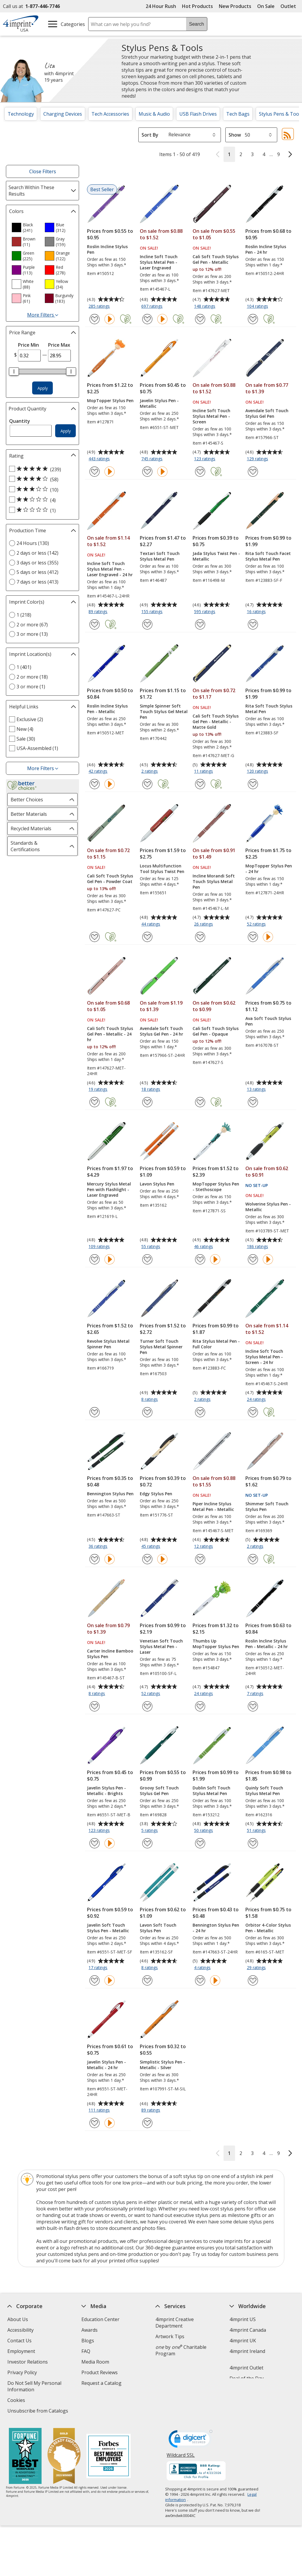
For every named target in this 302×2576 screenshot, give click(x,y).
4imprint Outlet (246, 2367)
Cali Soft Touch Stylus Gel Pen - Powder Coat (110, 878)
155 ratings (152, 612)
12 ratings (204, 1546)
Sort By (150, 135)
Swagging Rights (101, 2393)
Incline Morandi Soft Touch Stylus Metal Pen (214, 881)
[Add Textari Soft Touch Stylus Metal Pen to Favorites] (147, 624)
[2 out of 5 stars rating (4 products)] (41, 500)
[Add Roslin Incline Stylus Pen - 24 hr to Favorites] (253, 319)
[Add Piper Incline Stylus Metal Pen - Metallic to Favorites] (200, 1559)
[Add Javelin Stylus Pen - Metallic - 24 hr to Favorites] (94, 2123)
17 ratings (98, 1968)
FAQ (85, 2351)
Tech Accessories (110, 114)
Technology (21, 114)
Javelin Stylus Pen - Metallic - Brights (106, 1790)
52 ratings (257, 924)
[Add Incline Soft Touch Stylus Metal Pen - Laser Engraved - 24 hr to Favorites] (94, 624)
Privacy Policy (22, 2373)
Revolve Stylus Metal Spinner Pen (108, 1344)
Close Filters (42, 171)
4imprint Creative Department (174, 2322)
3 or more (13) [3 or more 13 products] (32, 634)
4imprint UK (242, 2340)
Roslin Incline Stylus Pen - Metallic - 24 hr (266, 1643)
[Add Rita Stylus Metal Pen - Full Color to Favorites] (200, 1412)
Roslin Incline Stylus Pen (107, 249)
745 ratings (152, 459)
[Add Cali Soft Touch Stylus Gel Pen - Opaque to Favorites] (200, 1102)
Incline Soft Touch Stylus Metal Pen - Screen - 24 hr (264, 1356)
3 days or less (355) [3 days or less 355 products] (37, 563)
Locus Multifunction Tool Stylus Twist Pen (162, 868)
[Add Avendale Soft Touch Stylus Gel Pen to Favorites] (253, 472)
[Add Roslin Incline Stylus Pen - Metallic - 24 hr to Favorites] (253, 1706)
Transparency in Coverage (111, 2405)
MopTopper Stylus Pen (110, 400)
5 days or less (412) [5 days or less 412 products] (37, 572)
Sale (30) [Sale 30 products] (26, 739)
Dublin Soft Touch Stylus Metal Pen (211, 1790)
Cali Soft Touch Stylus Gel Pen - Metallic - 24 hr (110, 1034)
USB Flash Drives (198, 114)
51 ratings (257, 1831)
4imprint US (242, 2319)
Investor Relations (28, 2363)
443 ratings (99, 459)
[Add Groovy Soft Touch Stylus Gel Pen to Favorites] (147, 1843)
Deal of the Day (246, 2378)
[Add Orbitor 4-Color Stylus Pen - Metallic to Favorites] (253, 1980)
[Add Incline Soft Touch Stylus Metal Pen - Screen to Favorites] (200, 472)
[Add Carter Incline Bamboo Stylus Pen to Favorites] (94, 1706)
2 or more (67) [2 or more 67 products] (32, 625)
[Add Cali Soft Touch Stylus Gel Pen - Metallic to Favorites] (200, 319)
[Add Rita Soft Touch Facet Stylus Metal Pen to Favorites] (253, 624)
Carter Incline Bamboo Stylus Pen (110, 1653)
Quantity (19, 421)
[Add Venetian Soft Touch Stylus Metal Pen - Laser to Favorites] (147, 1706)
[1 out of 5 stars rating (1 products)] (41, 510)
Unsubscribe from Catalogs (38, 2411)
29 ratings (257, 1968)
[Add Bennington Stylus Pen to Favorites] (94, 1559)
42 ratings (98, 771)
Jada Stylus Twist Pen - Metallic (216, 556)
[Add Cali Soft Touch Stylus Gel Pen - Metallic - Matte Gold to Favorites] (200, 784)
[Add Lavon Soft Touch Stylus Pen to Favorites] (147, 1980)
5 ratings (150, 1831)
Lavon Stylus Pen (157, 1184)
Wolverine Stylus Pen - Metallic (268, 1206)
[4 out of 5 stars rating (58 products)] (41, 479)
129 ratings (258, 459)
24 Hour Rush (161, 6)
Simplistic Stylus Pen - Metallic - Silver (162, 2064)
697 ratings (152, 306)
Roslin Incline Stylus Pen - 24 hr (265, 249)
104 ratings (258, 306)
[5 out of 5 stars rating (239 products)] (41, 469)
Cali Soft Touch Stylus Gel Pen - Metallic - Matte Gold (216, 721)
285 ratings (99, 306)
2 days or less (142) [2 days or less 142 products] (37, 553)
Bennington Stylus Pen (110, 1493)
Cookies (17, 2401)
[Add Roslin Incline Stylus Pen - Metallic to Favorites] (94, 784)
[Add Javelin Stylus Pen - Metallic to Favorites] (147, 472)
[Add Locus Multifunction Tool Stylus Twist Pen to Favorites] (147, 937)
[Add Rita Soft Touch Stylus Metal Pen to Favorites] (253, 784)
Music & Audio (154, 114)
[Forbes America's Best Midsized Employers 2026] (108, 2457)
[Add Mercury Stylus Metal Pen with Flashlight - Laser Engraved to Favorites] (94, 1259)
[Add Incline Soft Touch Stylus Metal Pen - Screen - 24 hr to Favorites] (253, 1412)
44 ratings (151, 924)
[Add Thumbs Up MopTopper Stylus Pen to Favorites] (200, 1706)
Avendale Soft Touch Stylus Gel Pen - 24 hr (161, 1031)
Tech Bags (238, 114)
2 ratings (150, 771)
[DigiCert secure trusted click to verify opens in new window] (191, 2440)
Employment (21, 2351)
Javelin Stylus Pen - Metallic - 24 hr (106, 2064)
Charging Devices (62, 114)
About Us (17, 2319)
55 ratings (151, 1247)
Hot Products (197, 6)
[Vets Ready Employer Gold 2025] (64, 2456)
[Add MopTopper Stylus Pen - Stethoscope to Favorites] (200, 1259)
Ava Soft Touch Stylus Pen (268, 1021)
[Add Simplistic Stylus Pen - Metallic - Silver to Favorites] (147, 2123)
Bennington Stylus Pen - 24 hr (216, 1927)
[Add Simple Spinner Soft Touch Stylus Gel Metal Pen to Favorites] (147, 784)
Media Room (95, 2362)
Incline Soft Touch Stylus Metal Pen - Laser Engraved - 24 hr (110, 569)
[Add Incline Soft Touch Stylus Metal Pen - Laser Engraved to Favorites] (147, 319)
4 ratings (203, 1968)
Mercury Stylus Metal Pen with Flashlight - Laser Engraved (109, 1189)
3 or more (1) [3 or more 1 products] (31, 687)
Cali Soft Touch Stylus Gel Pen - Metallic (216, 259)
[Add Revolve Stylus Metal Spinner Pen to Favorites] (94, 1412)
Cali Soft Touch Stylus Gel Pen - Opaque (216, 1031)
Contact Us (19, 2340)
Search (196, 24)
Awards (89, 2330)
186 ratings (258, 1247)
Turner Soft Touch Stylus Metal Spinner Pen (161, 1346)
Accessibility (20, 2330)
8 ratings (150, 1400)
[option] (26, 227)
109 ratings (99, 1247)
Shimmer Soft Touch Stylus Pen (266, 1506)
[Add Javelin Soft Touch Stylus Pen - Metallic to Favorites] (94, 1980)
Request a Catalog (101, 2383)
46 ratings (204, 1247)
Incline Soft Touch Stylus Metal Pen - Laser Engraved (159, 262)
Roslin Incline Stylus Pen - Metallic (107, 708)
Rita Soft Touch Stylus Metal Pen (268, 708)
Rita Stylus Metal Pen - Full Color (216, 1344)
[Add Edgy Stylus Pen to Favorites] (147, 1559)
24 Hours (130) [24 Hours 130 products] (33, 543)
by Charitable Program (180, 2350)
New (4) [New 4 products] (25, 729)
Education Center (100, 2319)
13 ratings (257, 1089)
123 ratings (205, 459)
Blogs (87, 2340)
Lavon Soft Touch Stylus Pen (158, 1927)
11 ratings (204, 771)
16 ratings (257, 612)
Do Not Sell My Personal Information (34, 2387)
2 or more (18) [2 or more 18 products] (32, 677)
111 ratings (99, 2110)
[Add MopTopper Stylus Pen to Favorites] (94, 472)
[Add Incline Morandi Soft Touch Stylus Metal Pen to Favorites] (200, 937)
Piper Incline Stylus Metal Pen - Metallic (213, 1506)
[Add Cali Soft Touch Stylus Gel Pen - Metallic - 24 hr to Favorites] (94, 1102)
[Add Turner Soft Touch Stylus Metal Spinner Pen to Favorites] (147, 1412)
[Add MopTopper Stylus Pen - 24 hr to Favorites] (253, 937)
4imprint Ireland (247, 2351)
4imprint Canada (247, 2330)
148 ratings (205, 306)
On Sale (266, 6)
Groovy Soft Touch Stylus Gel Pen (159, 1790)
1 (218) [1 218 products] (24, 615)
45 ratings (151, 1546)
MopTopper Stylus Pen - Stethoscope (216, 1186)
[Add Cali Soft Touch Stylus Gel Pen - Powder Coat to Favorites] (94, 937)
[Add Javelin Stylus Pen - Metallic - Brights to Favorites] (94, 1843)
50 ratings (204, 1831)
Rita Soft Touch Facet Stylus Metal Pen (268, 556)
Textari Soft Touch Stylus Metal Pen (160, 556)
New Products (235, 6)
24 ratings (257, 1400)
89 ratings (98, 612)
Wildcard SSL (181, 2457)
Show (235, 135)
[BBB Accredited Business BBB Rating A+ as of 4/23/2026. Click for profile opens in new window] (196, 2471)
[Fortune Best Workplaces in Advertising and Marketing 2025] (25, 2456)
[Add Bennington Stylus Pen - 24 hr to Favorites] (200, 1980)
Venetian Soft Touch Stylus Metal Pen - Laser (161, 1646)
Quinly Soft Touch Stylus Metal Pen (264, 1790)
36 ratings (98, 1546)
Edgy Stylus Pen (156, 1493)
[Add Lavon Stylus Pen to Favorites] (147, 1259)
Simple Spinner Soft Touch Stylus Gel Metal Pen (164, 711)
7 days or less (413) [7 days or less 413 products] (37, 582)
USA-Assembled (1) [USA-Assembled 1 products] (37, 748)
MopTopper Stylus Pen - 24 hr (268, 868)
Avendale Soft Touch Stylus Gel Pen (266, 413)
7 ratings (256, 1694)
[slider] (14, 371)
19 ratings (98, 1089)
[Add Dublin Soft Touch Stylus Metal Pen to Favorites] (200, 1843)
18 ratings (151, 1089)
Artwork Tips (169, 2336)
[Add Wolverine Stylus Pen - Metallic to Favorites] (253, 1259)
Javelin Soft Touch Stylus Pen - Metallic (108, 1927)
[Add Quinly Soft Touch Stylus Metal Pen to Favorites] (253, 1843)
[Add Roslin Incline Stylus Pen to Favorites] (94, 319)
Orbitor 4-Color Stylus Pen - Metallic (268, 1927)
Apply (42, 388)
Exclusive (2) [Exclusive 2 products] (30, 719)
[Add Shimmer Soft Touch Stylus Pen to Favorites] (253, 1559)
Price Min (28, 345)
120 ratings (258, 771)
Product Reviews (99, 2372)
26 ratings (204, 924)
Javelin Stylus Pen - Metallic (159, 403)
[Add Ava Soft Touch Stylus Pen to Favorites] (253, 1102)
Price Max (59, 345)
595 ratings (205, 612)
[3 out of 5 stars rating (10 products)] (41, 489)
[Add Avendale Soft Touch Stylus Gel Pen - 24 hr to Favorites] (147, 1102)
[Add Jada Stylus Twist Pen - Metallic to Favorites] (200, 624)
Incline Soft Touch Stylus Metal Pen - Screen (211, 416)
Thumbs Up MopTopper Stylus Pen (216, 1643)
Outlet (289, 6)
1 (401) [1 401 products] (24, 667)
